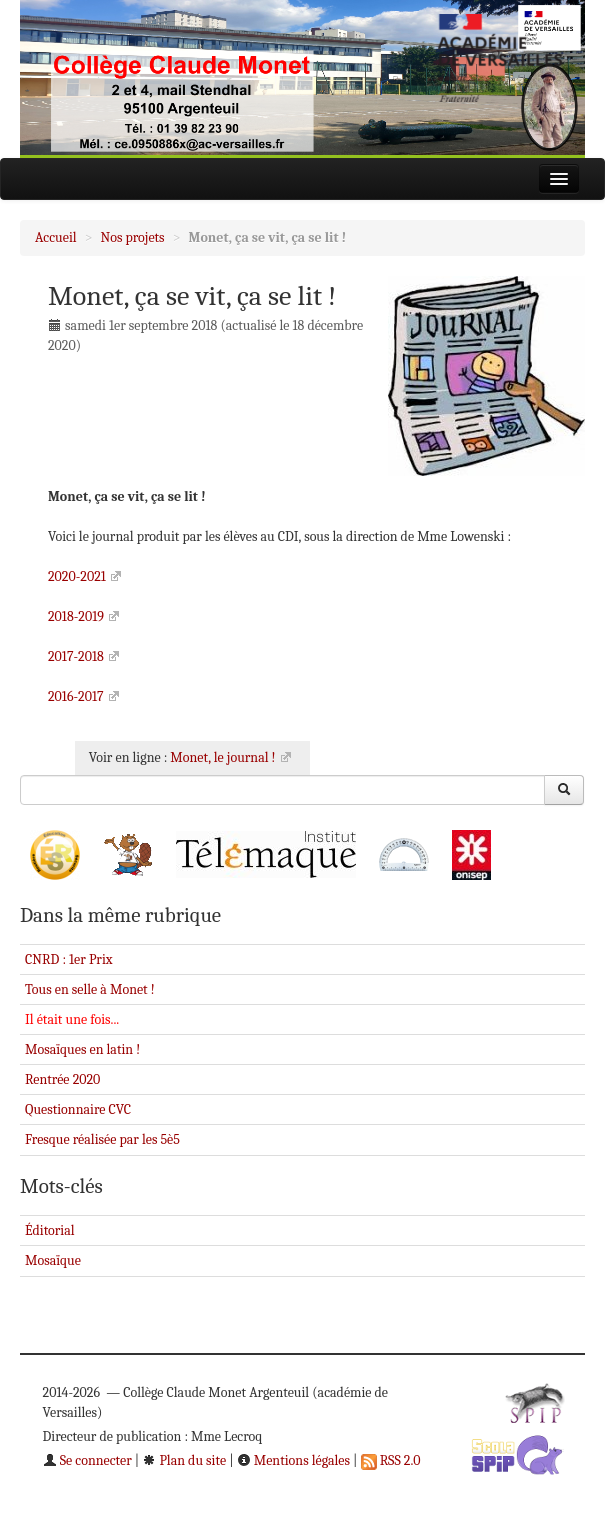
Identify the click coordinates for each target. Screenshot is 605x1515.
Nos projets (133, 237)
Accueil (56, 237)
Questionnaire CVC (78, 1109)
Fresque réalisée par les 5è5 (102, 1139)
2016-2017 (76, 696)
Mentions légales (293, 1460)
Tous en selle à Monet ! (90, 989)
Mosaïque (53, 1260)
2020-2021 (77, 576)
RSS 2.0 (391, 1460)
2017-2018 (76, 656)
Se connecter (87, 1460)
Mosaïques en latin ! (82, 1049)
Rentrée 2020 (62, 1079)
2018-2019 (76, 616)
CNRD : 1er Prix (69, 959)
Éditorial (50, 1230)
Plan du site (184, 1460)
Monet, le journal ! (222, 757)
